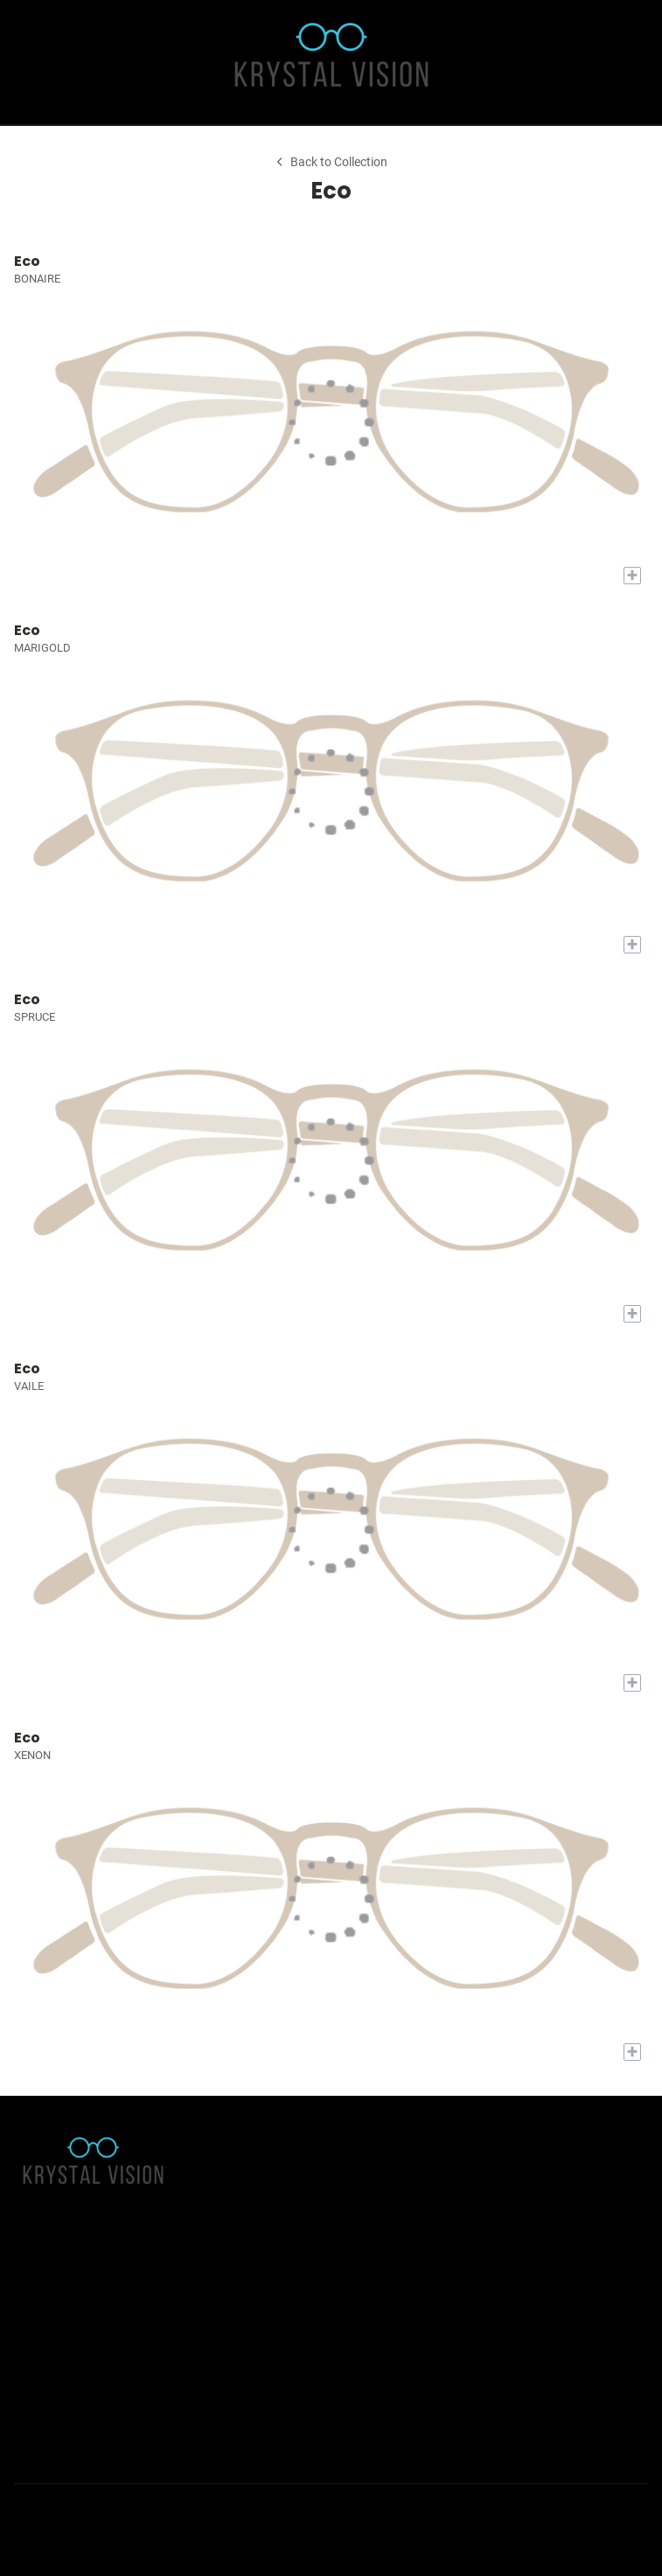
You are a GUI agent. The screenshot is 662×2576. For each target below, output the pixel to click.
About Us (36, 2271)
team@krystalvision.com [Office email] (107, 2405)
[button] (25, 62)
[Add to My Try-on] (632, 575)
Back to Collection (331, 162)
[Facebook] (28, 2513)
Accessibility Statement (72, 2293)
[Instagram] (66, 2513)
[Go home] (331, 62)
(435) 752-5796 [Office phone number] (88, 2427)
